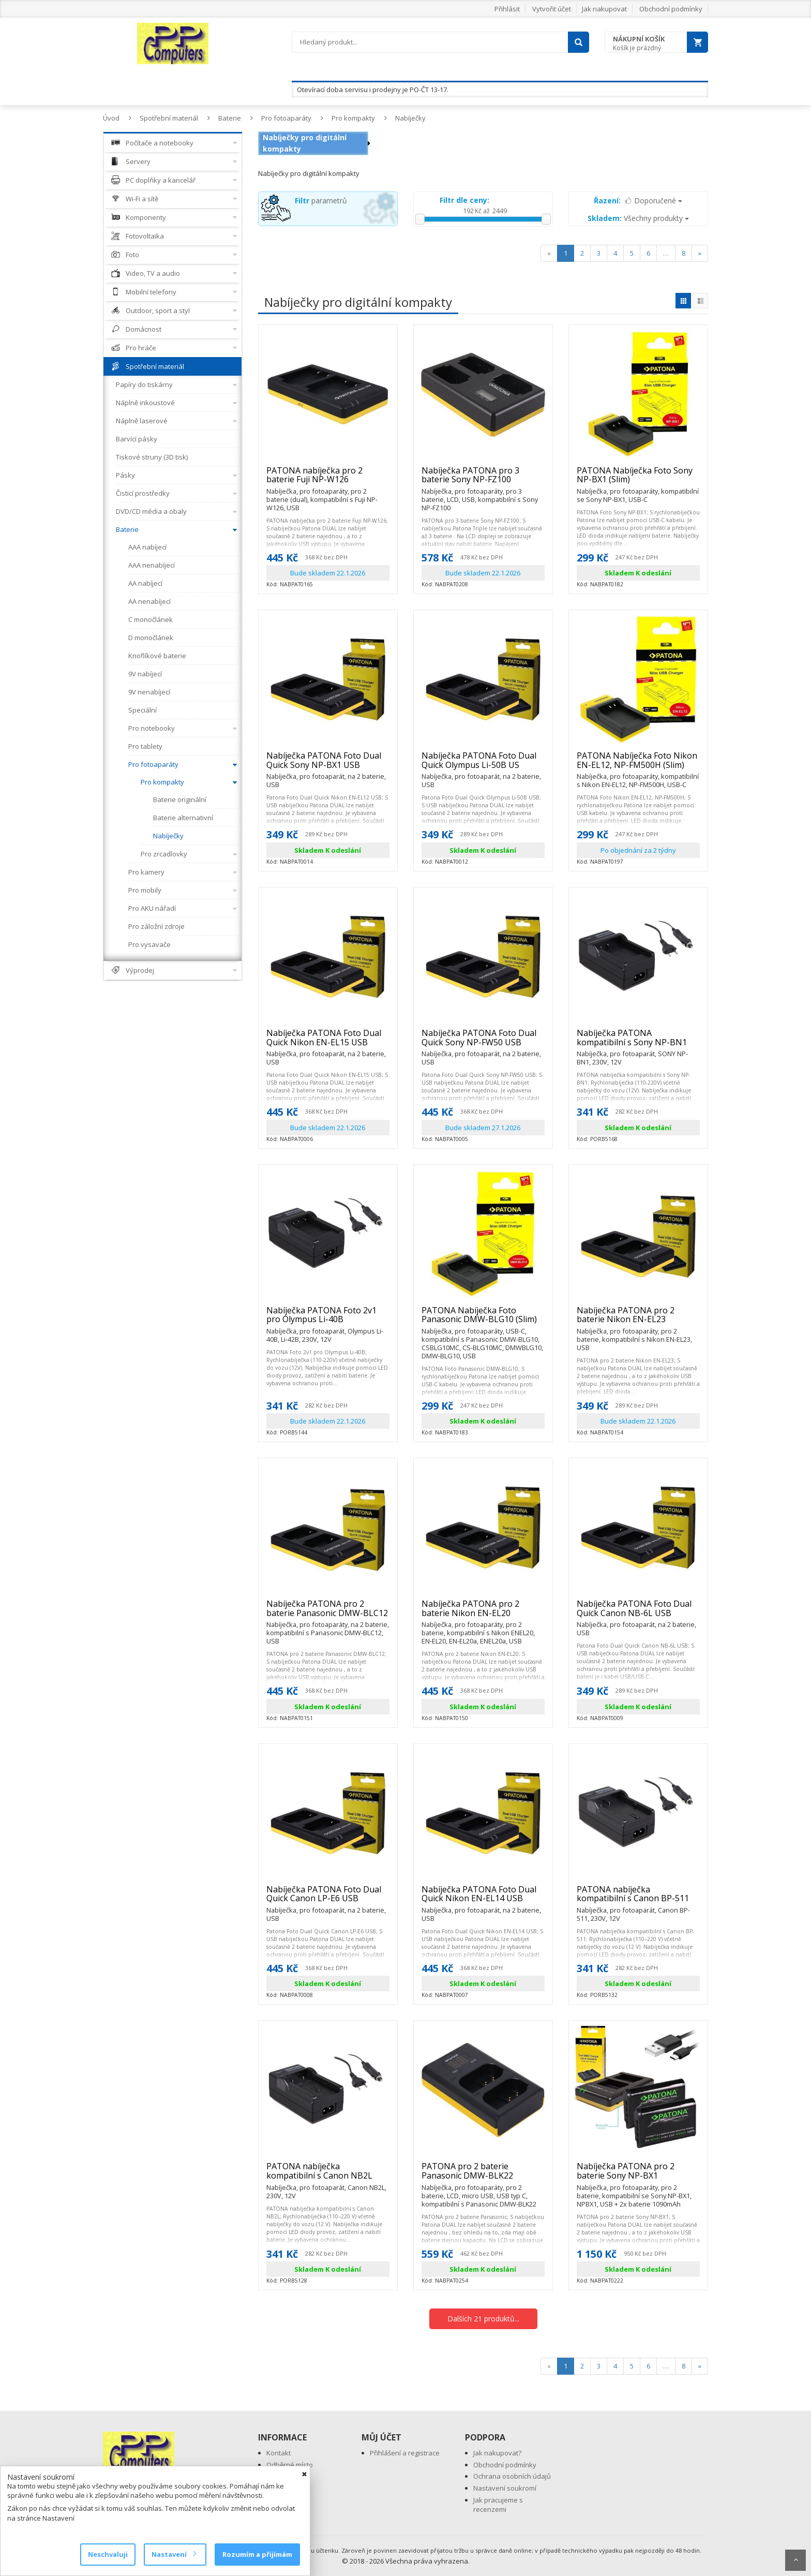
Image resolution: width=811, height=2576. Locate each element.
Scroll (795, 2560)
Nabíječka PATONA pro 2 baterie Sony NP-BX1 (638, 2175)
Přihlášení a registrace (405, 2452)
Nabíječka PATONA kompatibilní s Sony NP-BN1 (638, 1042)
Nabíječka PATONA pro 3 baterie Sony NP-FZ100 (483, 479)
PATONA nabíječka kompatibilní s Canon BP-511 (638, 1898)
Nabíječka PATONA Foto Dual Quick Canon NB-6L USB (638, 1612)
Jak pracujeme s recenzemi (498, 2504)
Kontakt (278, 2452)
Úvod (111, 118)
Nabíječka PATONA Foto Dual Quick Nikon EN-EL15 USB (327, 1042)
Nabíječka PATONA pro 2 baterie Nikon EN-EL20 (483, 1612)
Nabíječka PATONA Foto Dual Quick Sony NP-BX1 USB (327, 764)
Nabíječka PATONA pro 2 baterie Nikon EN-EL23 (638, 1319)
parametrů (321, 200)
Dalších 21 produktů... (483, 2318)
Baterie (229, 118)
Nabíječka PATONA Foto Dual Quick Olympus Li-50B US (483, 764)
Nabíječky (410, 118)
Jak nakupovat (604, 8)
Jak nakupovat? (497, 2452)
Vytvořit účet (551, 8)
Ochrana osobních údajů (512, 2476)
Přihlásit (507, 8)
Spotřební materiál (169, 118)
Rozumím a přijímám (257, 2554)
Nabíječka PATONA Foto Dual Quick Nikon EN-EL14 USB (483, 1898)
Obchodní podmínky (670, 8)
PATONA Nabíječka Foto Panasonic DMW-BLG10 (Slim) (483, 1319)
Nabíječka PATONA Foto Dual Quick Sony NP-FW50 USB (483, 1042)
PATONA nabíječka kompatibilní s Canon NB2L (327, 2175)
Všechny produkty (638, 218)
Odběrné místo (289, 2464)
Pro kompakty (353, 118)
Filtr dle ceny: (464, 200)
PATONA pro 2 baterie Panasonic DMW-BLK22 (483, 2175)
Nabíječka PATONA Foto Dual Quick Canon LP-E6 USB (327, 1898)
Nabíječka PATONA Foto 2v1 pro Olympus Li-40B (327, 1319)
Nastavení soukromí (504, 2488)
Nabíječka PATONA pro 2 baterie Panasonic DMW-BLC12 (327, 1612)
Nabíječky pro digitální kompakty (305, 143)
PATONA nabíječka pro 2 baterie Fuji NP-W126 (327, 479)
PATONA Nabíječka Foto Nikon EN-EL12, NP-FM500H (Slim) (638, 764)
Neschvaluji (108, 2554)
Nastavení (174, 2554)
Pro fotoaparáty (286, 118)
